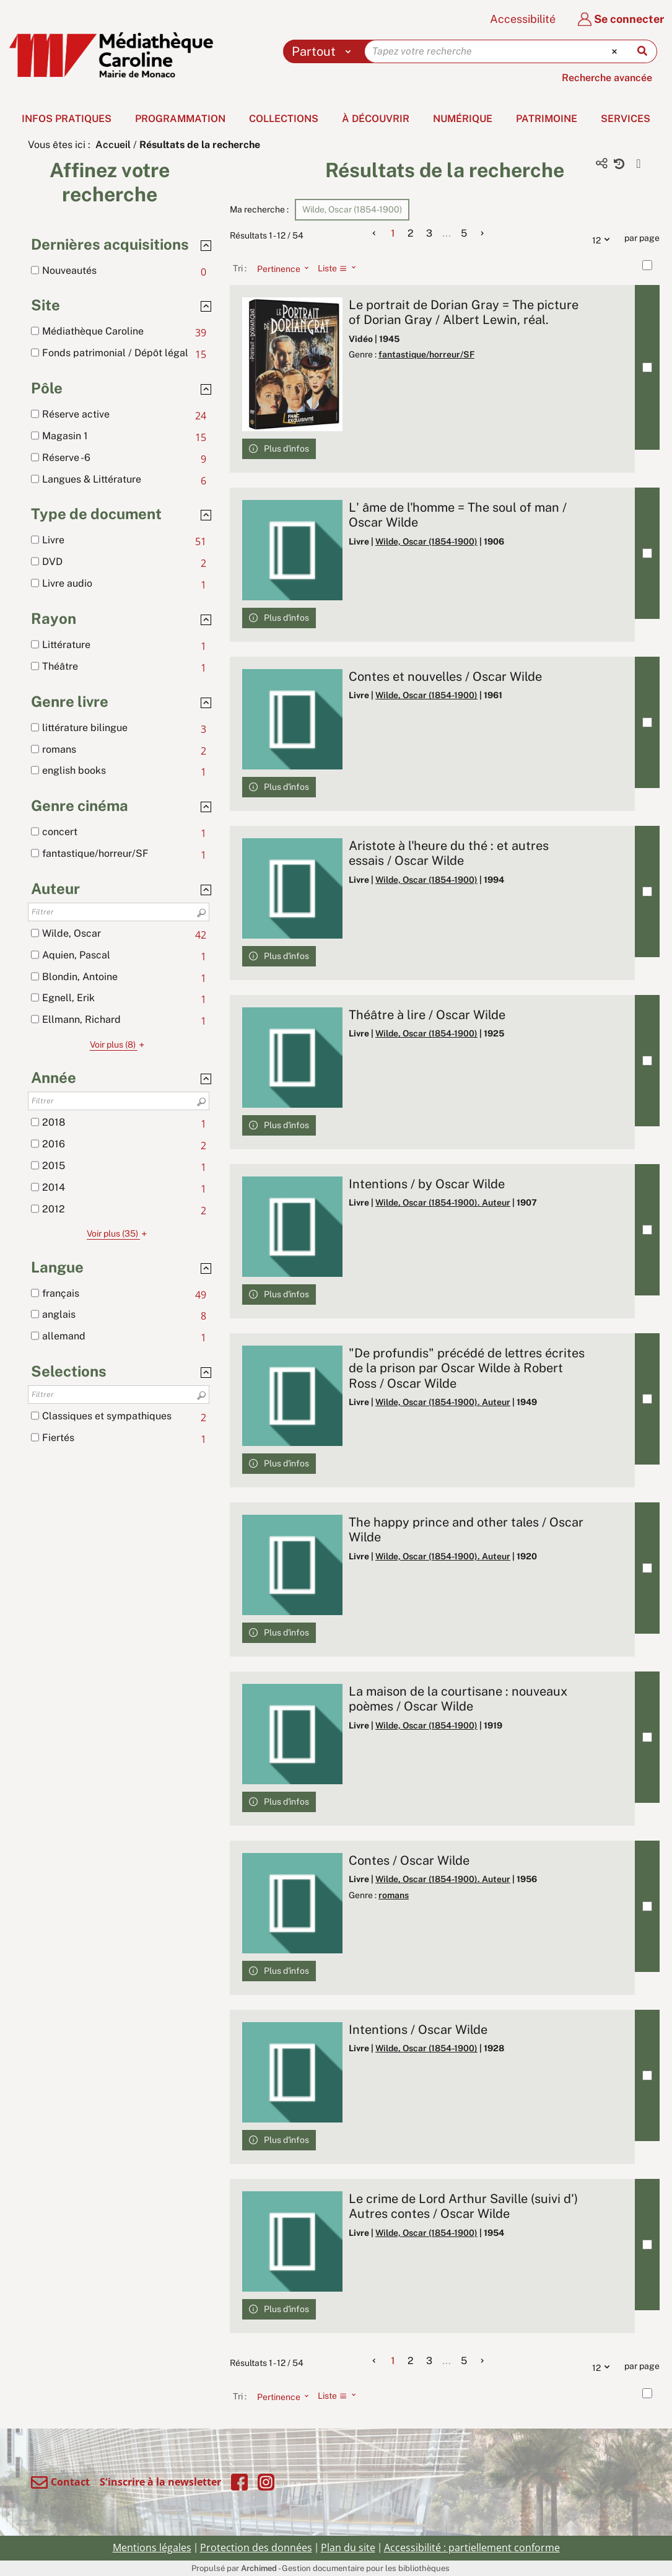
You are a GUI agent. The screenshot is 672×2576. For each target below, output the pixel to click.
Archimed (259, 2568)
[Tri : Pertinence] (279, 268)
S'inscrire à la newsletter (160, 2482)
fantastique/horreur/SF (426, 354)
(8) (119, 1044)
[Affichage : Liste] (340, 268)
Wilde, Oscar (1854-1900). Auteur (442, 1202)
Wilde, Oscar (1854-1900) (426, 541)
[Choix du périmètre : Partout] (324, 51)
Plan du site (348, 2547)
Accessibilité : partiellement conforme (472, 2547)
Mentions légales (152, 2547)
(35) (119, 1233)
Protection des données (256, 2547)
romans (393, 1895)
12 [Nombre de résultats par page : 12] (604, 238)
